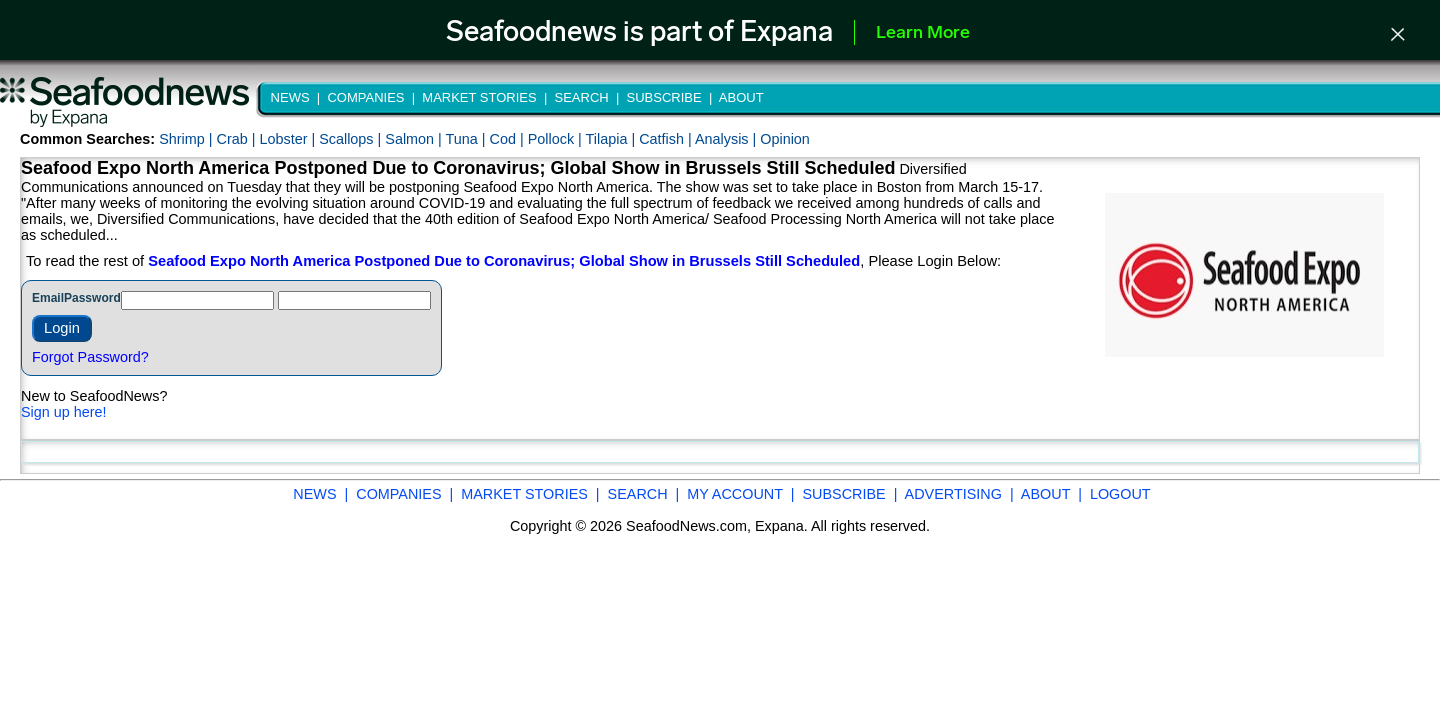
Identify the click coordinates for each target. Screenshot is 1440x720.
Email (48, 298)
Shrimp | (187, 139)
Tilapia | (613, 139)
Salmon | (415, 139)
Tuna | (468, 139)
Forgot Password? (90, 357)
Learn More (923, 33)
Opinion (785, 139)
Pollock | (557, 139)
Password (92, 298)
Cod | (509, 139)
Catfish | (667, 139)
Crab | (237, 139)
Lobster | (289, 139)
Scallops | (352, 139)
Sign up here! (64, 412)
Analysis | (727, 139)
